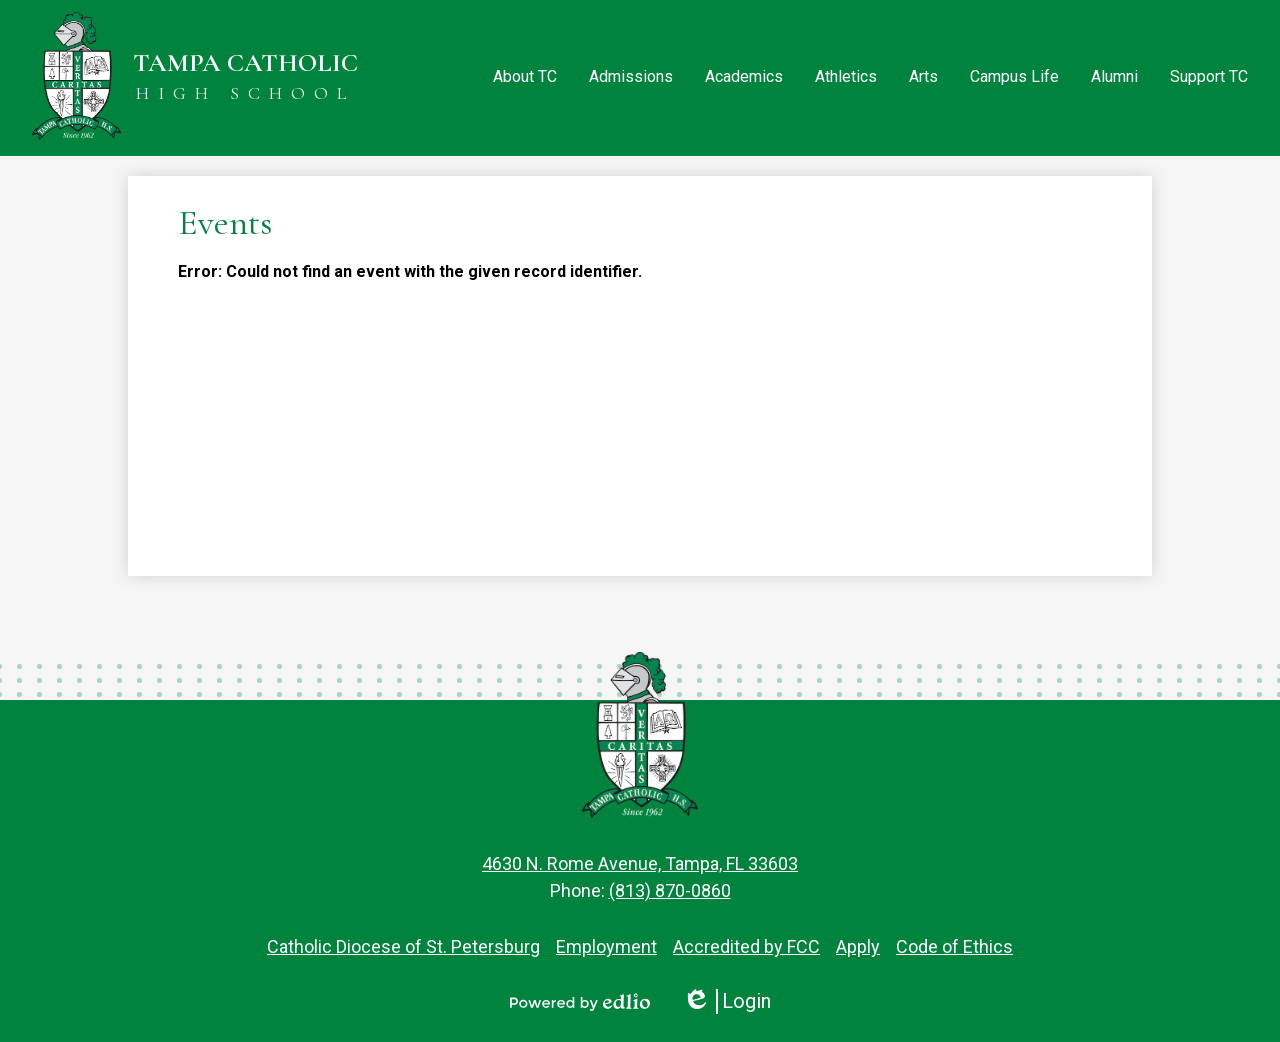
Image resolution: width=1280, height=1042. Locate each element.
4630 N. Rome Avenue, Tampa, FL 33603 (640, 863)
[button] (525, 78)
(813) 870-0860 (670, 890)
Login (726, 1001)
